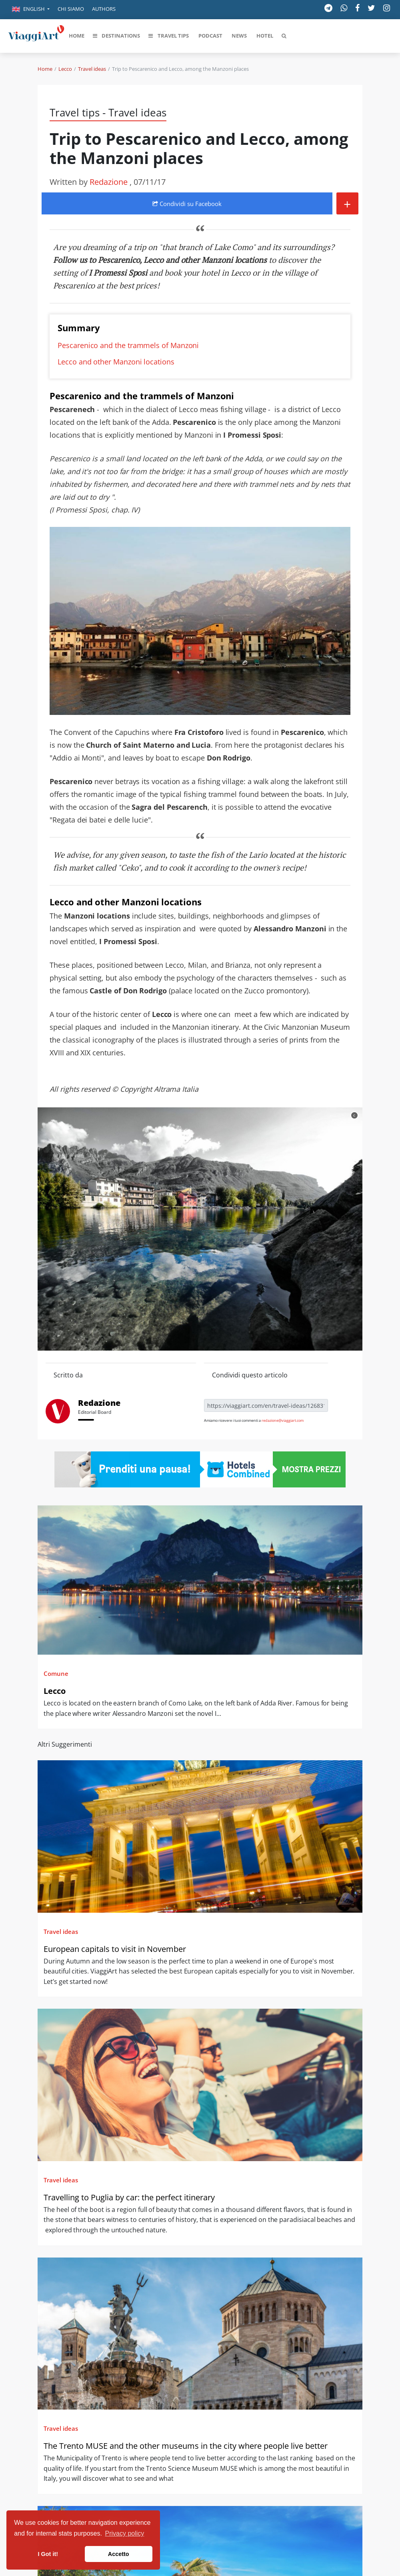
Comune (56, 1673)
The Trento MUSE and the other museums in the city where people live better (186, 2445)
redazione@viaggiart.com (283, 1420)
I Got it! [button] (48, 2554)
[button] (31, 9)
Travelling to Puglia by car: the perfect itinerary (129, 2197)
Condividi (187, 204)
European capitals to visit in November (115, 1949)
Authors (104, 8)
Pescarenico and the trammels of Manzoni (128, 345)
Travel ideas (92, 68)
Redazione (110, 181)
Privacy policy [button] (124, 2533)
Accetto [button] (118, 2554)
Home (45, 68)
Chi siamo (71, 8)
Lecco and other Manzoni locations (116, 361)
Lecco (65, 68)
